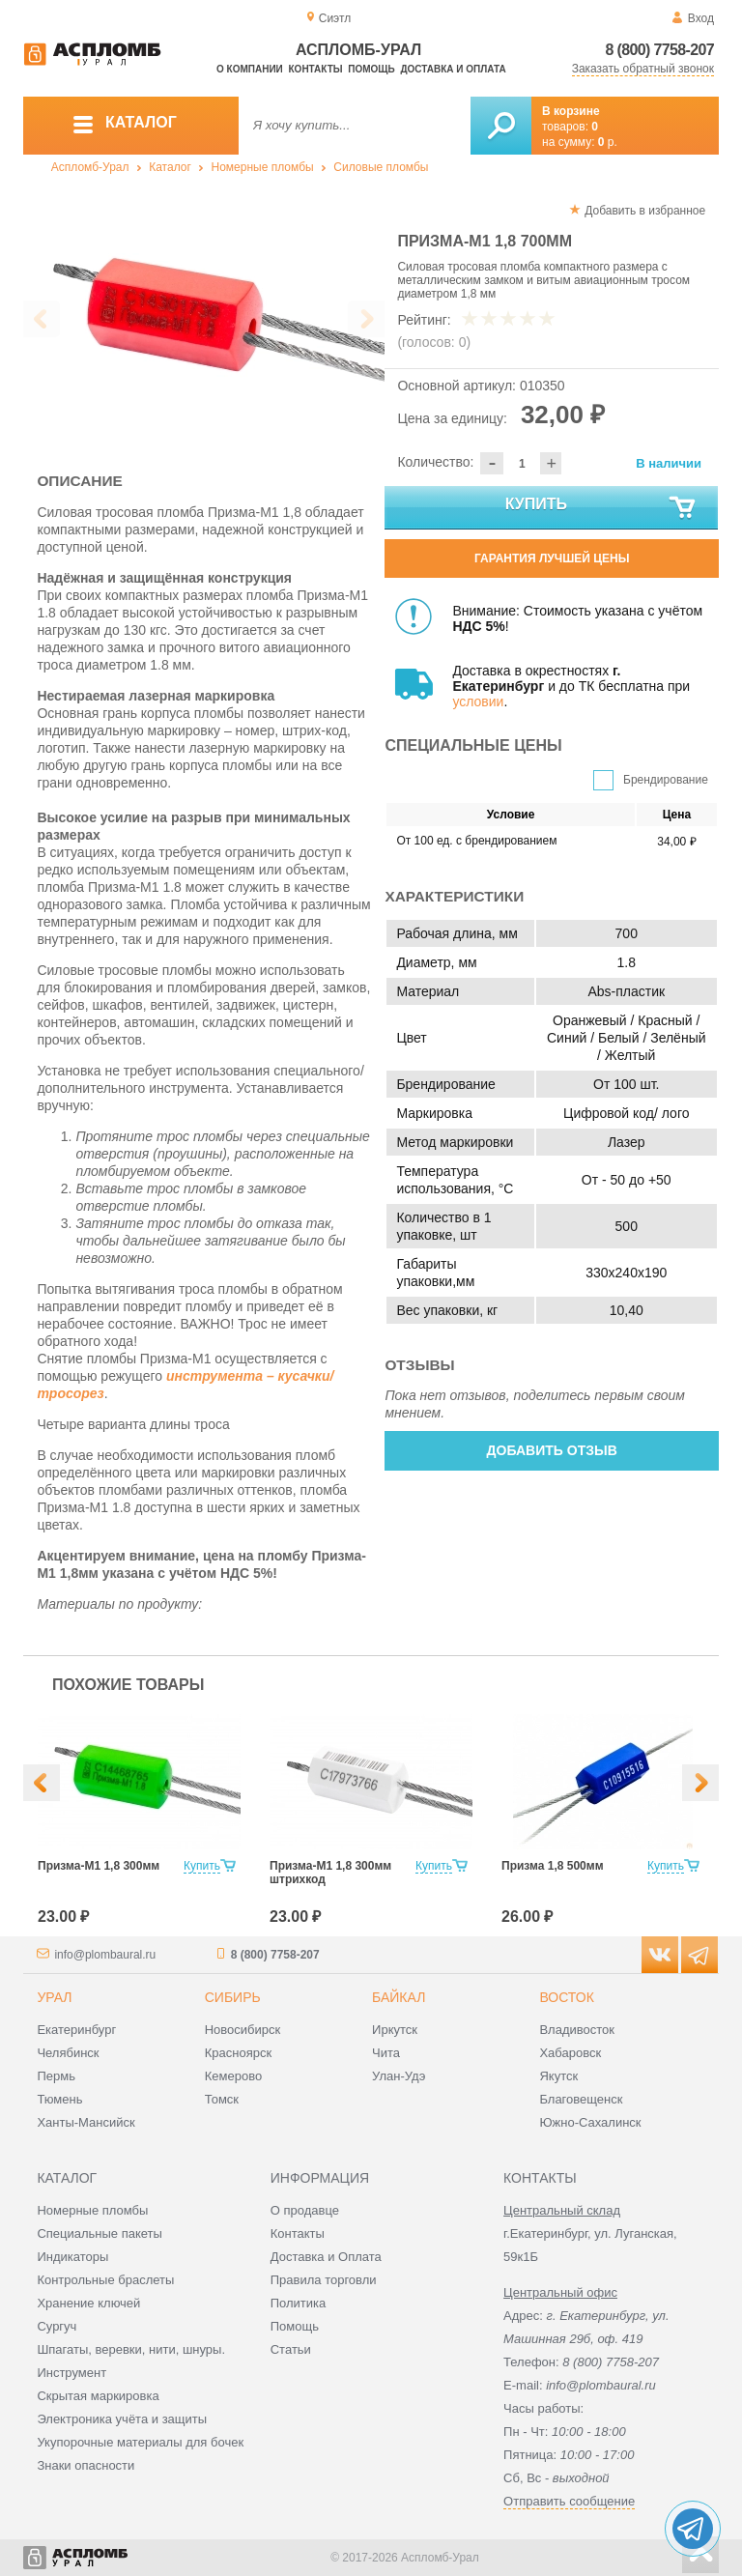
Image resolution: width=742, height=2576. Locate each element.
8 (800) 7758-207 (659, 50)
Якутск (558, 2076)
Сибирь (233, 1997)
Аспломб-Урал (90, 167)
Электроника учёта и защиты (122, 2419)
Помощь (371, 69)
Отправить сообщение (569, 2501)
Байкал (398, 1997)
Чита (386, 2053)
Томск (222, 2099)
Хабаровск (570, 2053)
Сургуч (56, 2326)
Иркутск (394, 2029)
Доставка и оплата (452, 69)
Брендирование (665, 780)
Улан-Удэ (398, 2076)
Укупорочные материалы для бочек (140, 2442)
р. (607, 142)
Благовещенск (580, 2099)
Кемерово (233, 2076)
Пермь (56, 2076)
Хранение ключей (88, 2303)
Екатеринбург (76, 2029)
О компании (249, 69)
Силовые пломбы (380, 167)
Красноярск (238, 2053)
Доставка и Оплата (326, 2256)
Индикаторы (72, 2256)
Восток (566, 1997)
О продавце (305, 2210)
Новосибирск (243, 2029)
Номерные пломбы (263, 167)
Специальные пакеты (99, 2233)
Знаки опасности (85, 2465)
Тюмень (59, 2099)
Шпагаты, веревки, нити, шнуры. (131, 2349)
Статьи (291, 2349)
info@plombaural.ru (105, 1954)
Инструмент (71, 2372)
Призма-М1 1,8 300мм (98, 1866)
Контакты (316, 69)
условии (477, 701)
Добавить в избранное (645, 210)
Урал (54, 1997)
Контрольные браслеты (105, 2280)
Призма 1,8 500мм (552, 1866)
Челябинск (68, 2053)
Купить (602, 508)
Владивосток (576, 2029)
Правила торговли (324, 2280)
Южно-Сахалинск (590, 2122)
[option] (204, 320)
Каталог (170, 167)
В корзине (571, 111)
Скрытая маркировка (97, 2396)
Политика (299, 2303)
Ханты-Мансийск (85, 2122)
